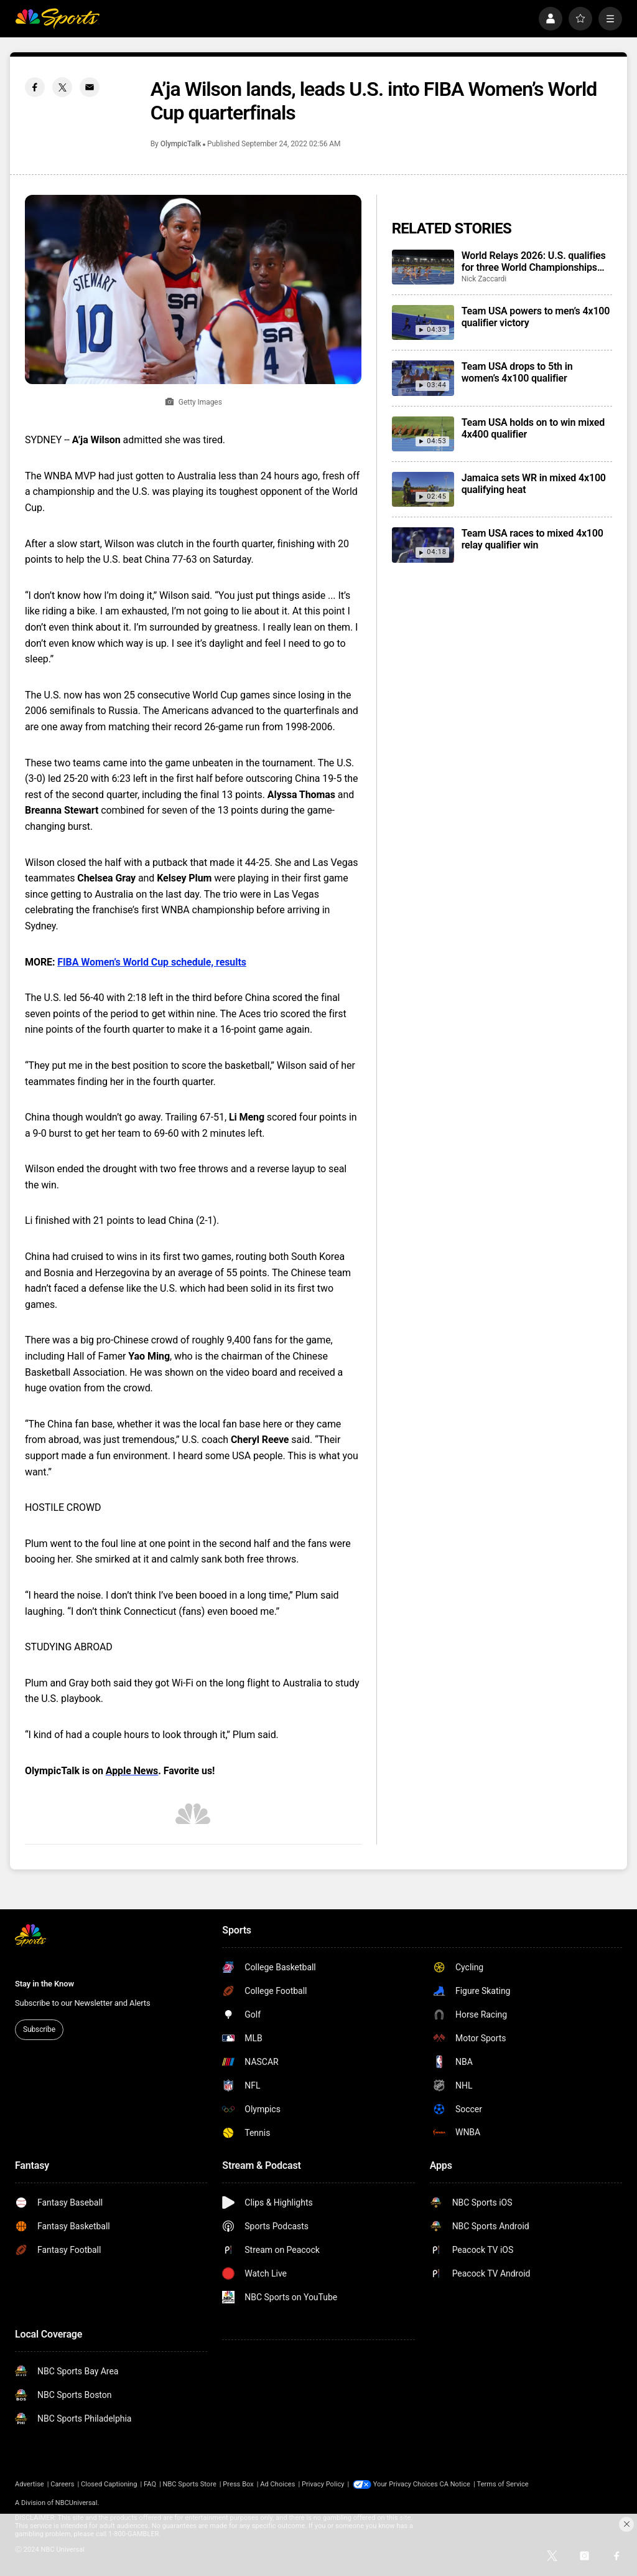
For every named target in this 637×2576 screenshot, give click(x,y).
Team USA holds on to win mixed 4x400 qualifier (533, 428)
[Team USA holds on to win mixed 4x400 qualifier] (423, 433)
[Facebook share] (35, 87)
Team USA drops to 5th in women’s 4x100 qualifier (517, 372)
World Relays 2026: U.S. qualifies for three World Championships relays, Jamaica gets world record (535, 261)
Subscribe (39, 2029)
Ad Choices (277, 2484)
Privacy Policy (323, 2484)
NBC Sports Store (189, 2484)
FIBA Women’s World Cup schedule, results (151, 962)
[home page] (57, 19)
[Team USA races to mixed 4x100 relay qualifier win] (423, 544)
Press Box (238, 2484)
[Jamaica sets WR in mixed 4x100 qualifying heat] (423, 489)
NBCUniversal (76, 2503)
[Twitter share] (62, 87)
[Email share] (90, 87)
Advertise (29, 2484)
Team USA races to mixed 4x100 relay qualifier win (532, 539)
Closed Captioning (109, 2484)
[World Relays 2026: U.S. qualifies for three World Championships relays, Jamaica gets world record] (423, 267)
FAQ (150, 2484)
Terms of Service (503, 2484)
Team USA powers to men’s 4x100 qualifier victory (536, 317)
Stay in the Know (44, 1983)
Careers (62, 2484)
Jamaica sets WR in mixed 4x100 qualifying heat (534, 484)
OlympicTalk (180, 143)
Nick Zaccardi (484, 279)
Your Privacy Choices (405, 2484)
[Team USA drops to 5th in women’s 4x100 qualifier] (423, 377)
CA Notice (454, 2484)
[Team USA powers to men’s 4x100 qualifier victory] (423, 322)
